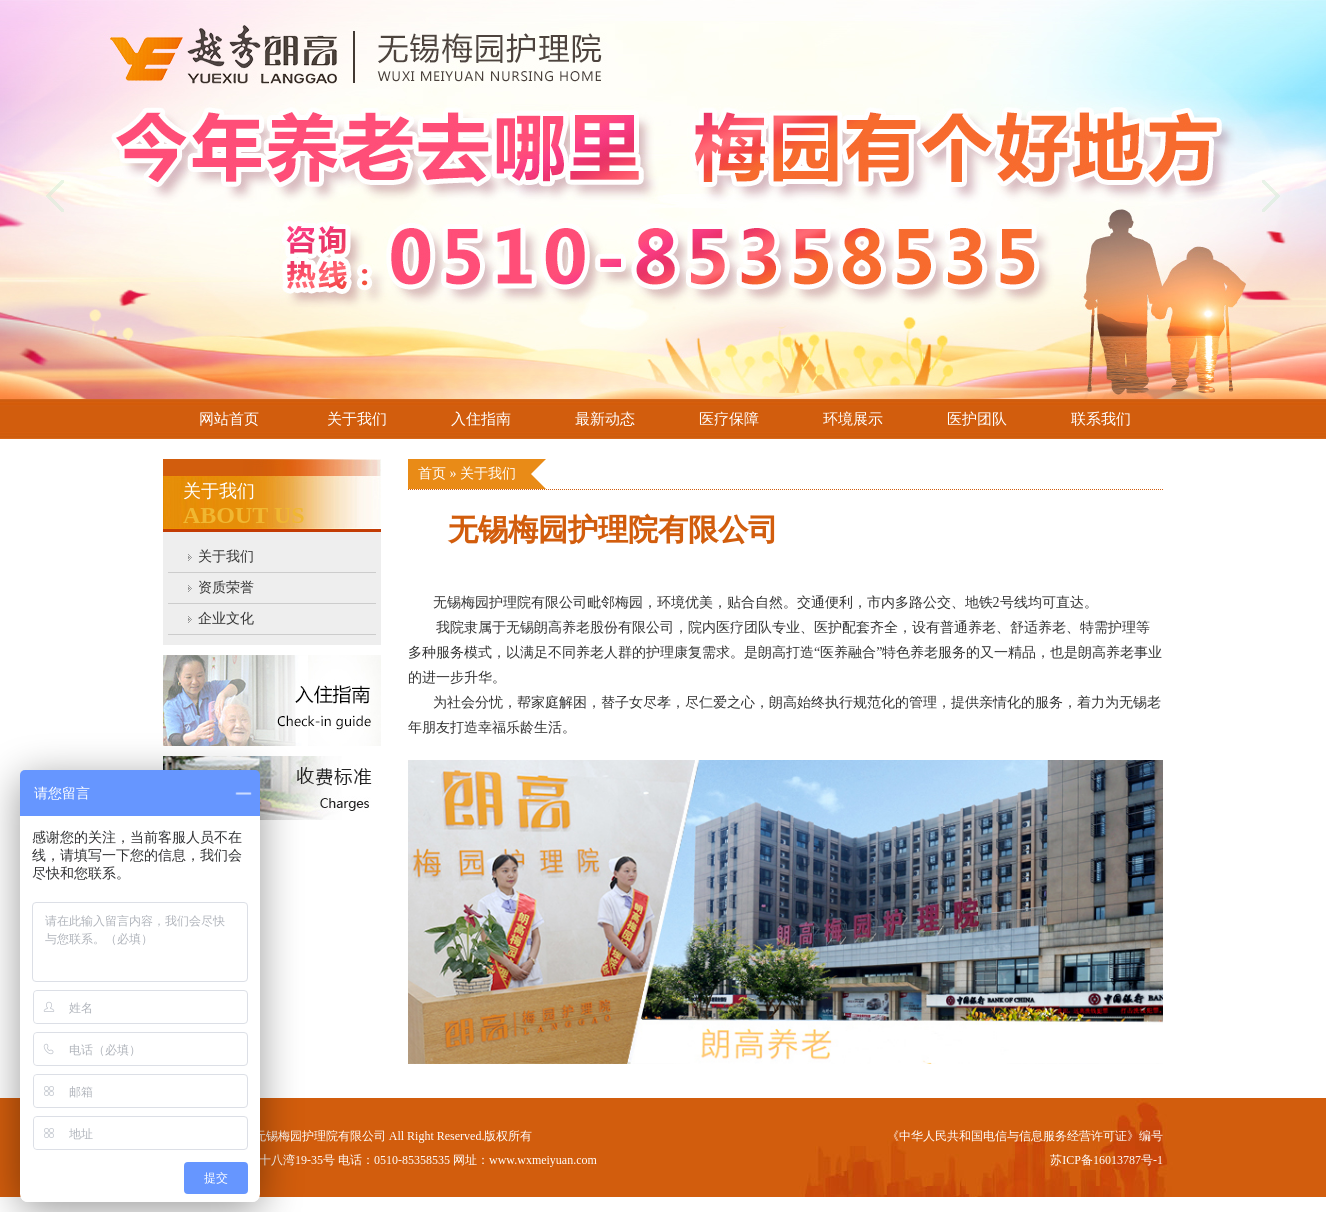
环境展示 (853, 419)
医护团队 (977, 419)
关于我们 (357, 419)
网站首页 (229, 419)
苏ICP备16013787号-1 (1106, 1160)
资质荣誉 (226, 587)
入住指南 (481, 419)
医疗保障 (729, 419)
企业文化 (226, 618)
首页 (434, 473)
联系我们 (1101, 419)
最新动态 (605, 419)
